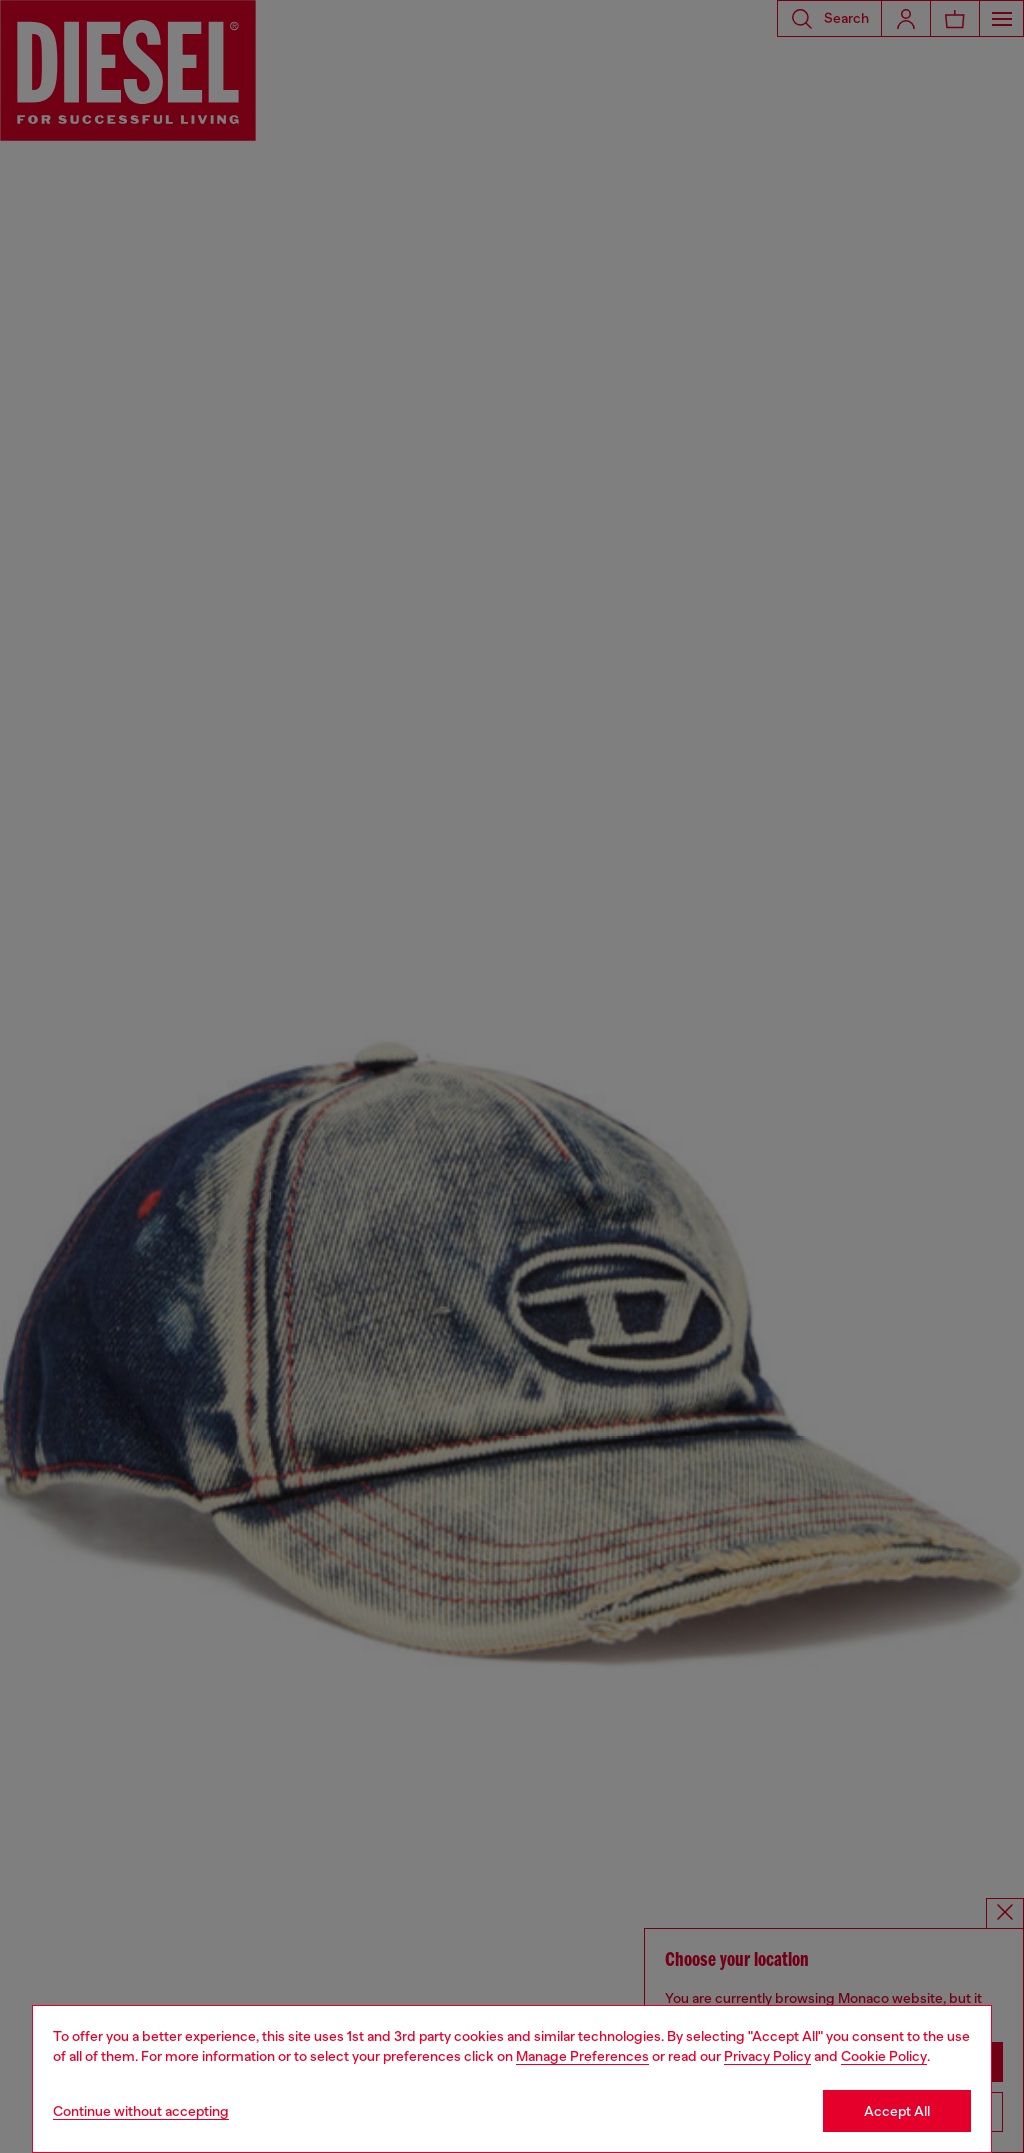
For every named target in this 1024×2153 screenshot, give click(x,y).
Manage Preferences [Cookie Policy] (582, 2056)
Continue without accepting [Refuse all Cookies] (141, 2111)
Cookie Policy (884, 2056)
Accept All (897, 2111)
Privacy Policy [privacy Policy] (767, 2056)
